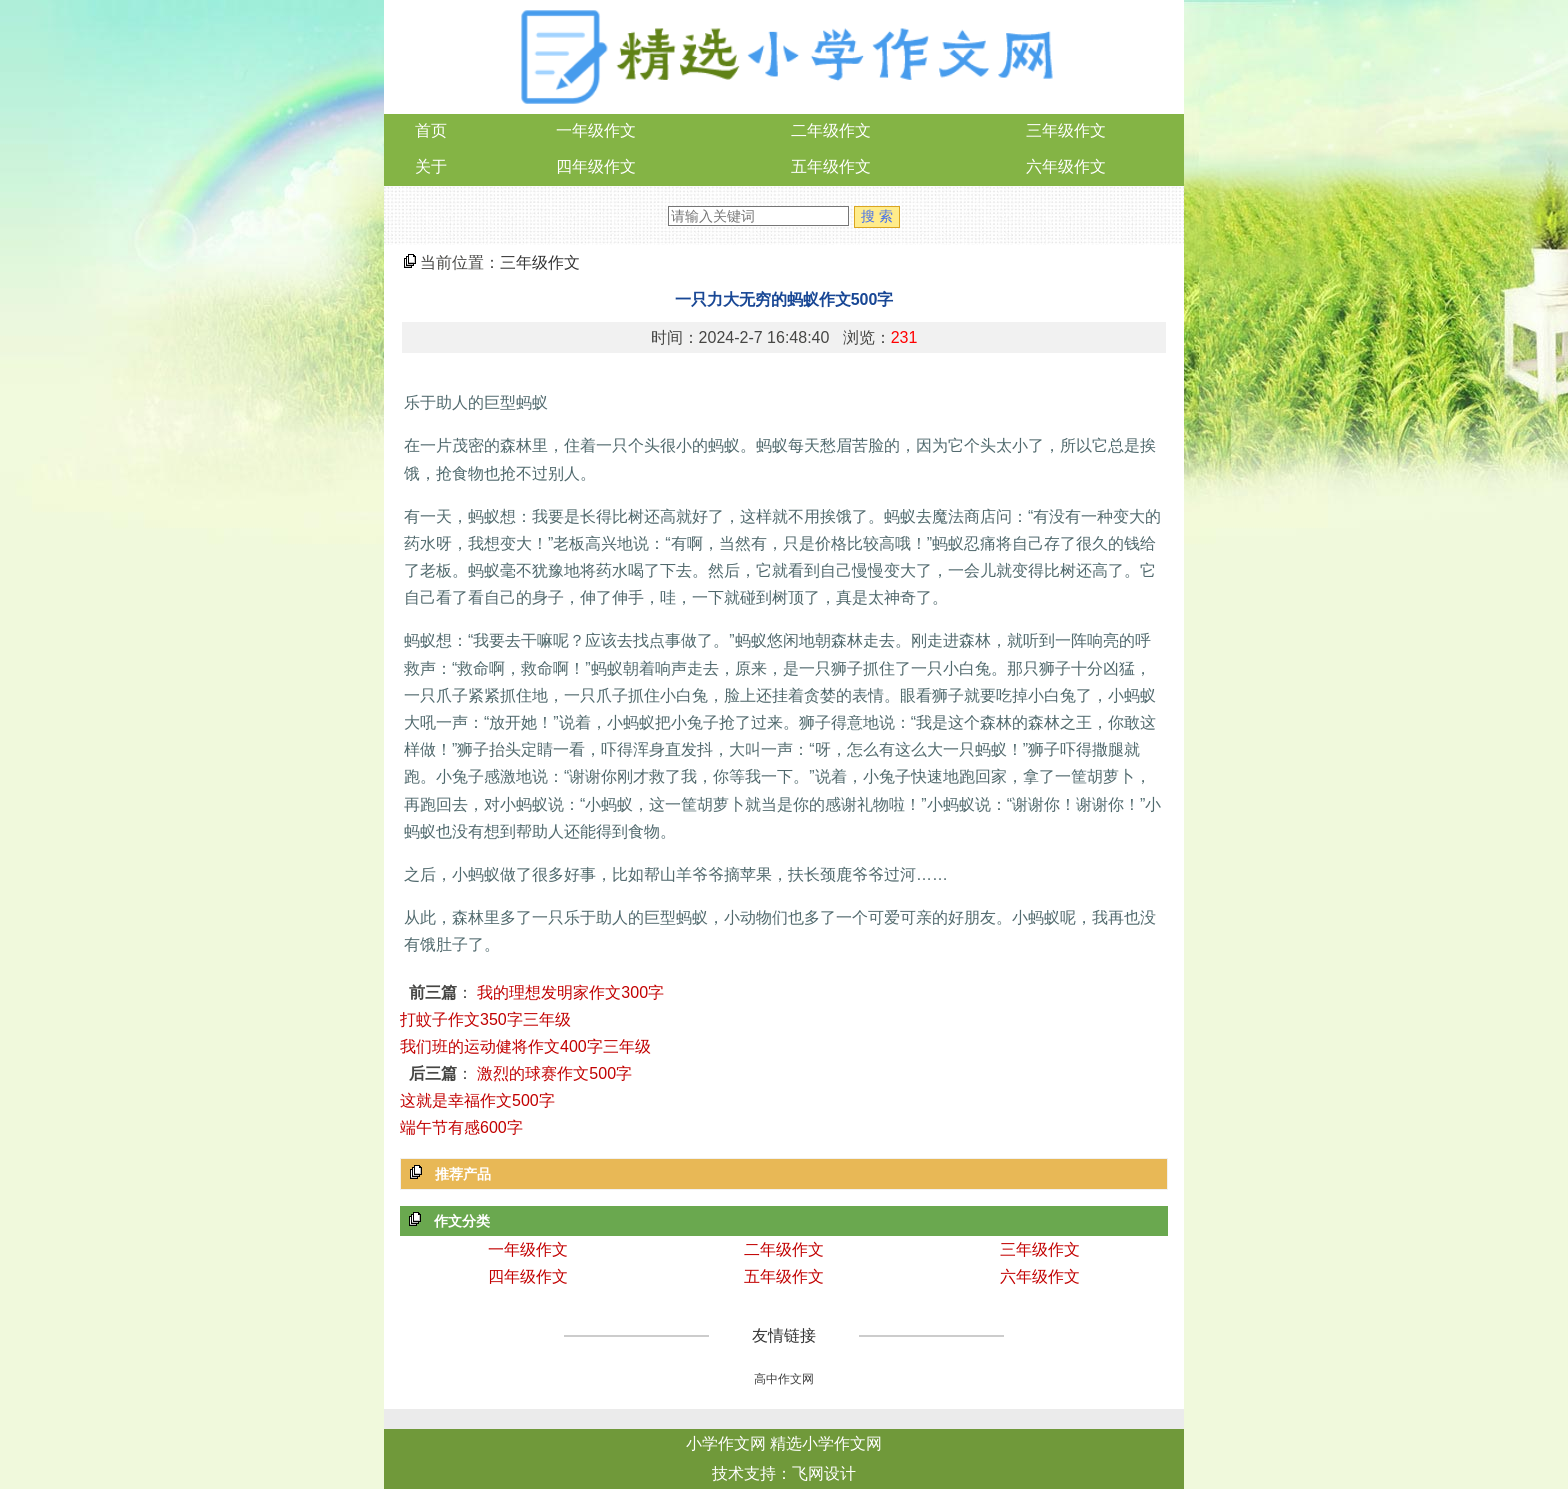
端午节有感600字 (461, 1127)
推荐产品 (463, 1174)
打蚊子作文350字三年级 (485, 1019)
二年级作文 (831, 130)
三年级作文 (1066, 130)
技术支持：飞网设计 (784, 1473)
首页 (431, 130)
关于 (431, 166)
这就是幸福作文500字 (477, 1100)
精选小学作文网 (826, 1443)
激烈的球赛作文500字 (554, 1073)
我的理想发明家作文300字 (570, 992)
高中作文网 (784, 1379)
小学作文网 (726, 1443)
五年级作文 (831, 166)
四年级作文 (596, 166)
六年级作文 (1066, 166)
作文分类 (462, 1221)
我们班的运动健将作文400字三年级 (525, 1046)
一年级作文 (596, 130)
